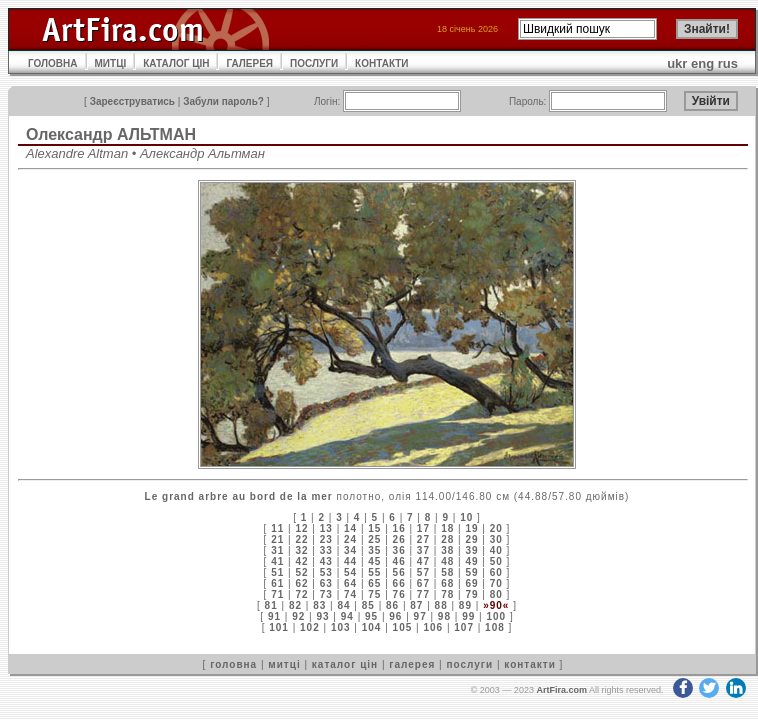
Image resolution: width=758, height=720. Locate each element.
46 (399, 561)
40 (496, 550)
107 (464, 627)
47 (423, 561)
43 (326, 561)
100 (496, 616)
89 (465, 605)
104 (372, 627)
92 (298, 616)
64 (350, 583)
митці (284, 664)
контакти (530, 664)
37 (423, 550)
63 (326, 583)
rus (728, 63)
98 (444, 616)
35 (374, 550)
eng (702, 63)
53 (326, 572)
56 (399, 572)
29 (471, 539)
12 (301, 528)
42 (301, 561)
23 (326, 539)
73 (326, 594)
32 (301, 550)
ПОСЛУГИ (314, 63)
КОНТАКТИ (381, 63)
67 (423, 583)
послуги (469, 664)
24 (350, 539)
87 (416, 605)
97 (420, 616)
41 (277, 561)
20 (496, 528)
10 (466, 517)
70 (496, 583)
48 (447, 561)
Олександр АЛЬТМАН (111, 134)
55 (374, 572)
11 (277, 528)
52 (301, 572)
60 (496, 572)
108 (495, 627)
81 (271, 605)
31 (277, 550)
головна (233, 664)
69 (471, 583)
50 (496, 561)
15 (374, 528)
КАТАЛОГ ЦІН (176, 63)
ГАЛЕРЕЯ (249, 63)
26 (399, 539)
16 (399, 528)
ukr (677, 63)
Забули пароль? (223, 101)
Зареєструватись (132, 101)
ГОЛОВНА (53, 63)
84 (343, 605)
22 (301, 539)
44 (350, 561)
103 (341, 627)
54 (350, 572)
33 (326, 550)
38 (447, 550)
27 (423, 539)
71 (277, 594)
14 (350, 528)
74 (350, 594)
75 (374, 594)
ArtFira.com (561, 690)
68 (447, 583)
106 (433, 627)
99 (468, 616)
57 (423, 572)
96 (395, 616)
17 (423, 528)
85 (368, 605)
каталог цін (345, 664)
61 (277, 583)
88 (441, 605)
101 (279, 627)
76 (399, 594)
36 (399, 550)
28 (447, 539)
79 (471, 594)
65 (374, 583)
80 (496, 594)
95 (371, 616)
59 (471, 572)
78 (447, 594)
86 (392, 605)
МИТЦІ (111, 63)
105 (403, 627)
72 (301, 594)
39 (471, 550)
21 (277, 539)
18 (447, 528)
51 (277, 572)
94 (347, 616)
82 (295, 605)
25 (374, 539)
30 (496, 539)
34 (350, 550)
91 (274, 616)
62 (301, 583)
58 (447, 572)
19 (471, 528)
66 (399, 583)
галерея (412, 664)
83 (319, 605)
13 (326, 528)
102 (310, 627)
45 (374, 561)
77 (423, 594)
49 (471, 561)
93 (322, 616)
